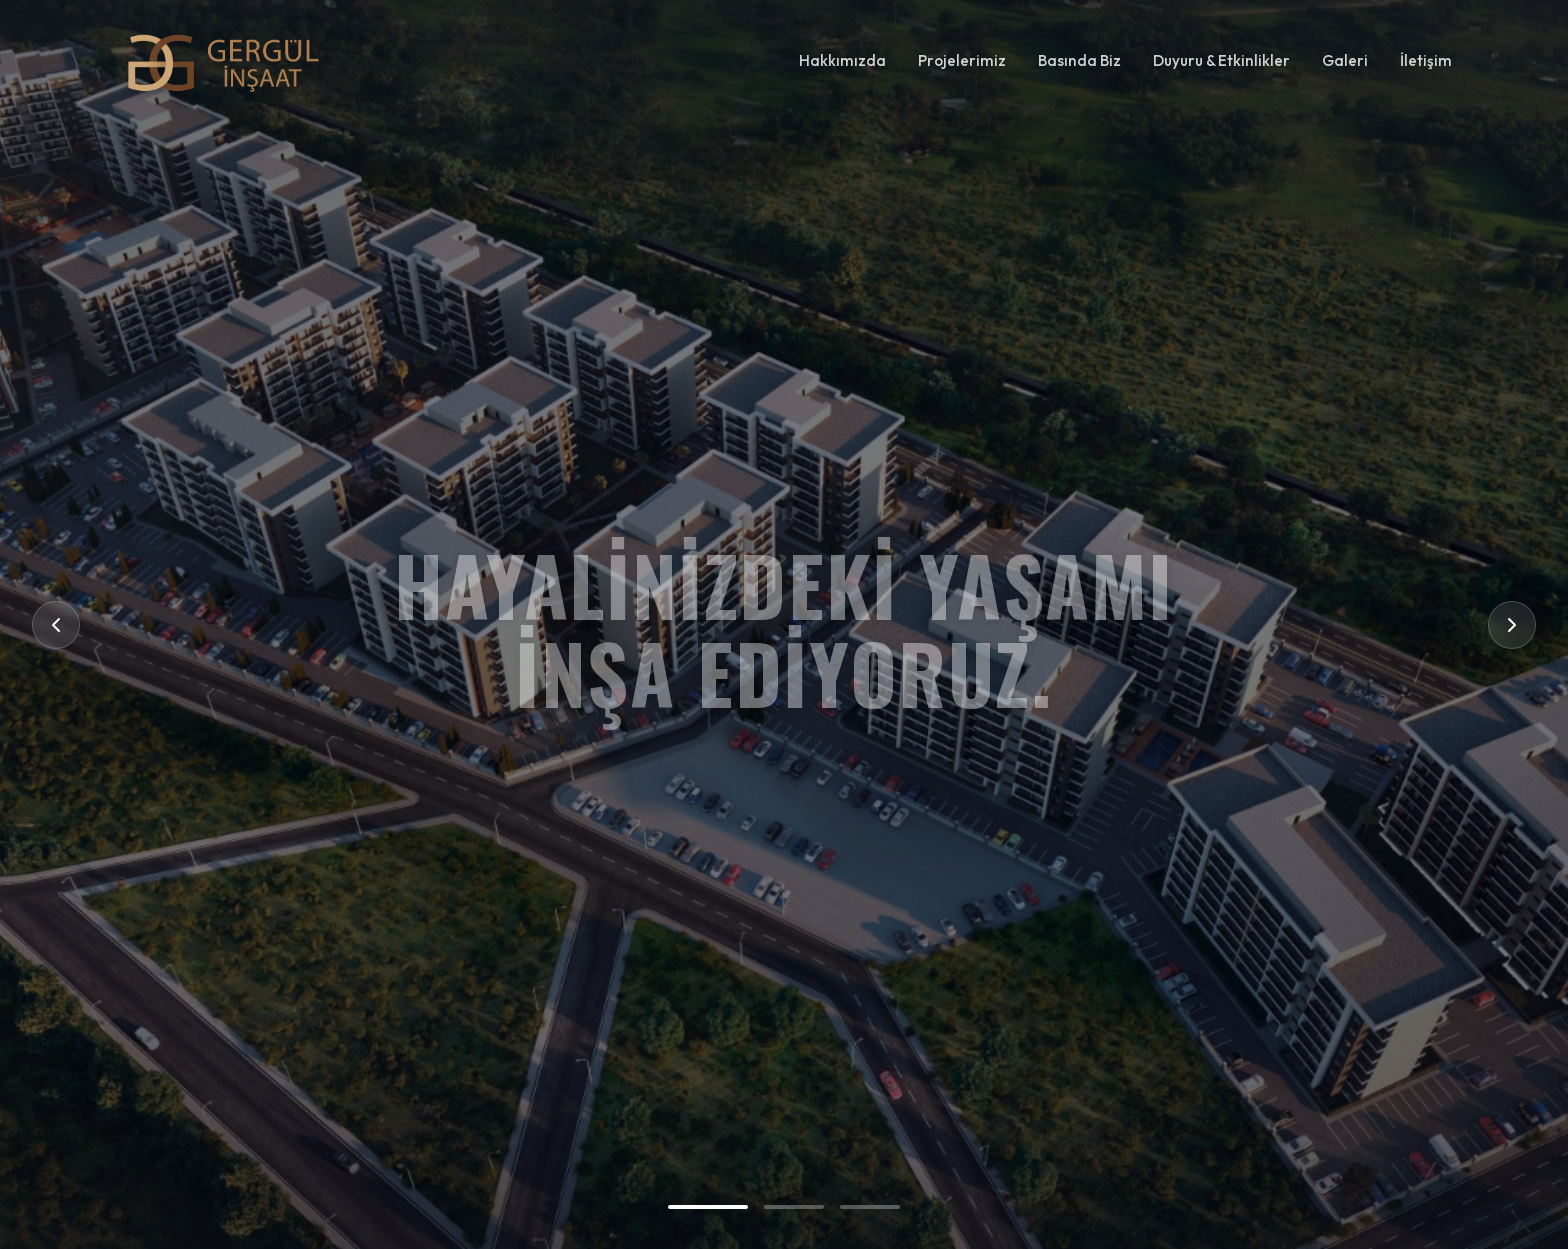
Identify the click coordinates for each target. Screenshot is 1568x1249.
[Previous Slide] (56, 625)
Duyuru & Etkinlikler (1221, 60)
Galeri (1345, 60)
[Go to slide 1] (708, 1207)
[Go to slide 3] (870, 1207)
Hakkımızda (842, 60)
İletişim (1426, 60)
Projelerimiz (962, 60)
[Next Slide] (1512, 625)
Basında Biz (1079, 60)
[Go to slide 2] (794, 1207)
